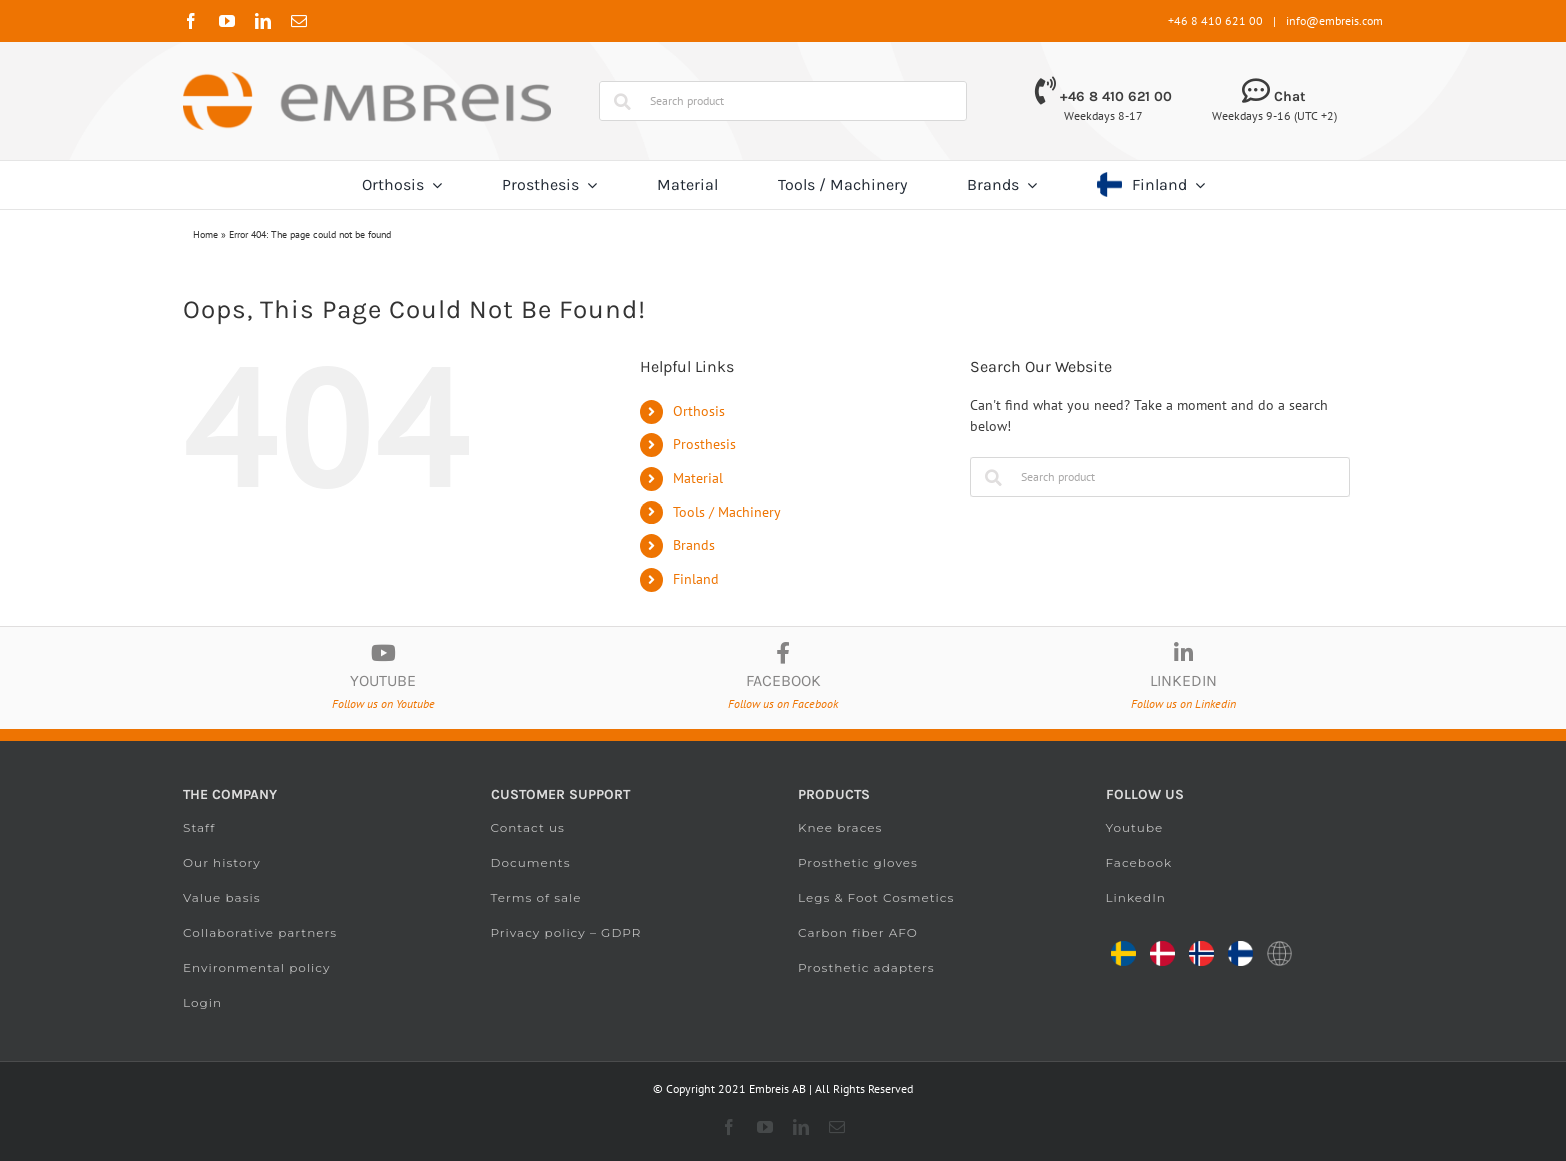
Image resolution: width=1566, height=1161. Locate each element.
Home (205, 234)
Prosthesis (704, 444)
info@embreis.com (1334, 20)
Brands (694, 545)
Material (698, 478)
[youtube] (227, 21)
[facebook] (191, 21)
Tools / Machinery (727, 512)
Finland (696, 579)
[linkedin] (263, 21)
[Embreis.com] (367, 79)
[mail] (299, 21)
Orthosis (699, 411)
